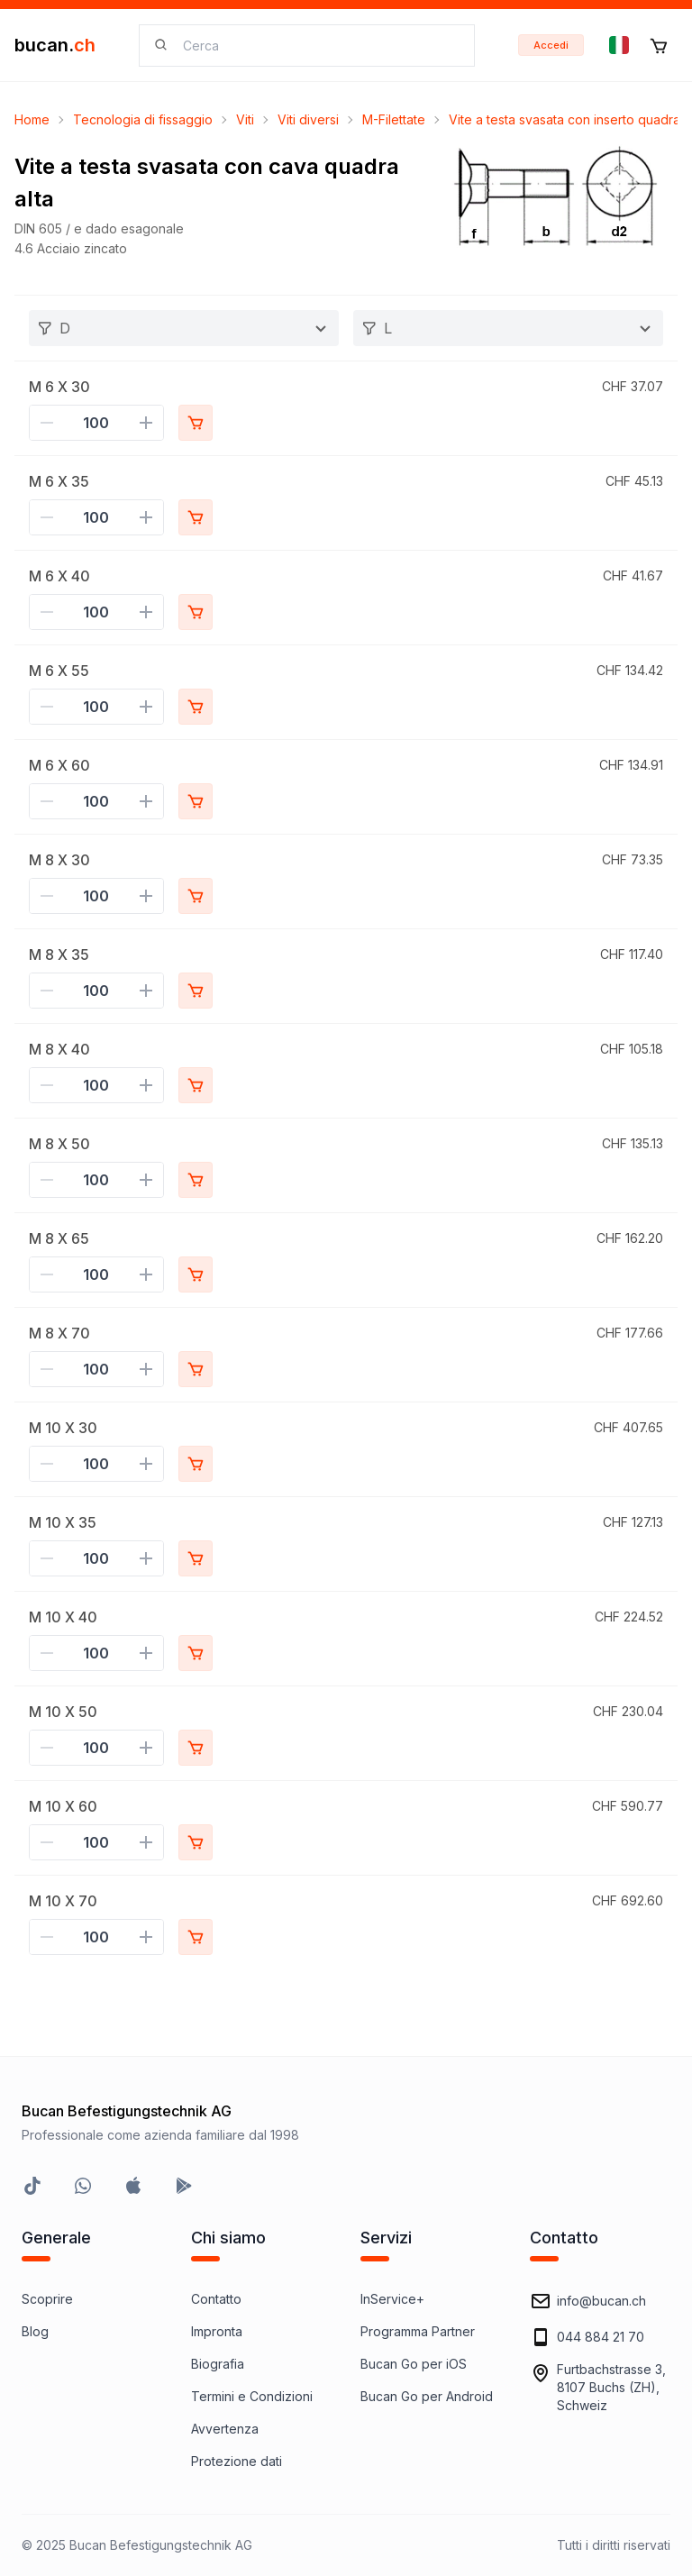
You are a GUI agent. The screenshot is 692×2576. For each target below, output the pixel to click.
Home (32, 119)
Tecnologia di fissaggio (143, 119)
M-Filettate (393, 119)
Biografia (217, 2363)
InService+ (392, 2299)
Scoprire (47, 2299)
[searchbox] (318, 45)
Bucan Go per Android (426, 2396)
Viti (245, 119)
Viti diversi (308, 119)
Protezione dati (236, 2461)
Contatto (216, 2299)
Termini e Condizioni (252, 2396)
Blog (35, 2331)
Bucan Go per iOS (413, 2363)
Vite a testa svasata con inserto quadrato (570, 119)
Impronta (216, 2331)
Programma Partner (417, 2331)
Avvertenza (225, 2428)
